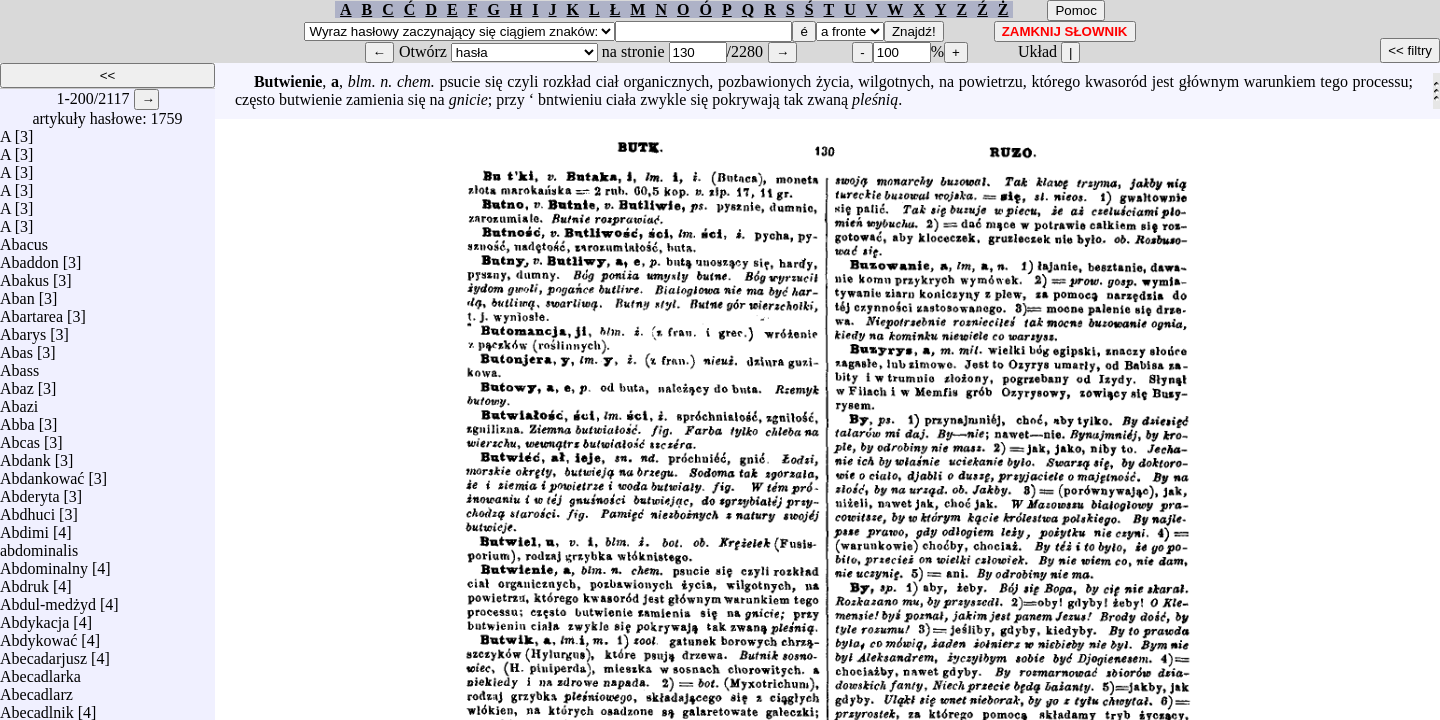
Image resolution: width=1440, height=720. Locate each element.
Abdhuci (27, 509)
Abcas (20, 437)
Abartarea (31, 311)
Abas (16, 347)
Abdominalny (44, 563)
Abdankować (42, 473)
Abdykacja (34, 617)
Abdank (25, 455)
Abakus (24, 275)
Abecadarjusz (43, 653)
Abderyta (30, 491)
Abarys (23, 329)
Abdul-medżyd (48, 599)
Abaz (17, 383)
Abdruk (24, 581)
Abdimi (24, 527)
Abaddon (29, 257)
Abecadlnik (37, 707)
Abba (17, 419)
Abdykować (38, 635)
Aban (17, 293)
